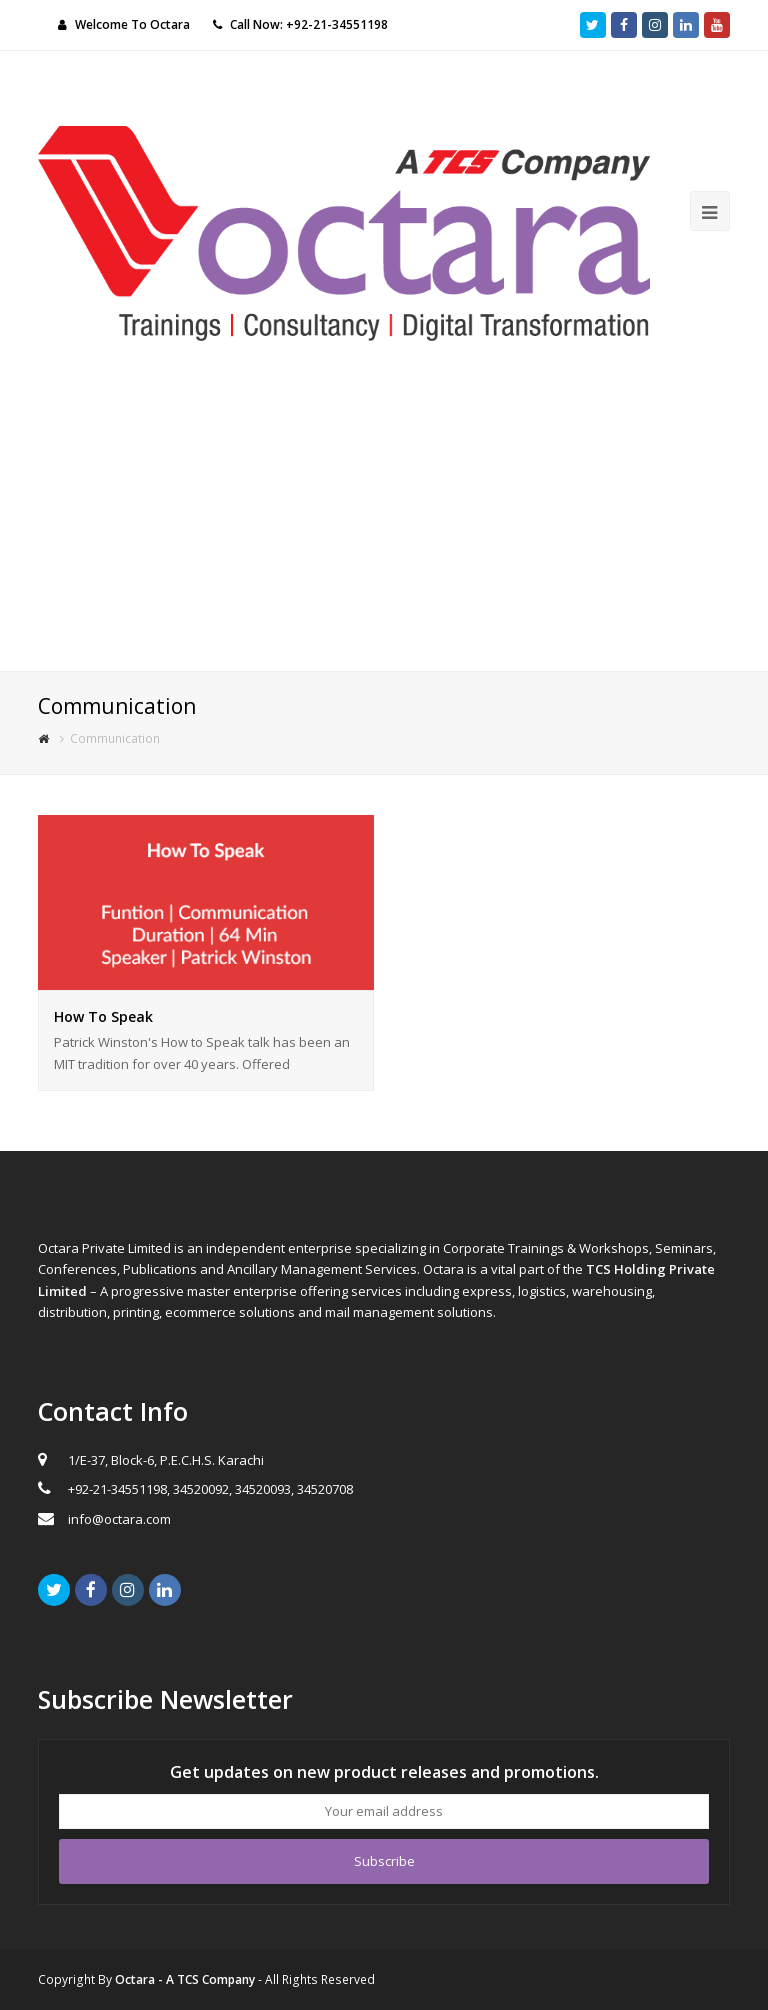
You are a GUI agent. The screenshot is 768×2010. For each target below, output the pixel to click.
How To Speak (103, 1016)
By (176, 1979)
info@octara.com (119, 1519)
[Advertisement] (384, 521)
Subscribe (384, 1861)
